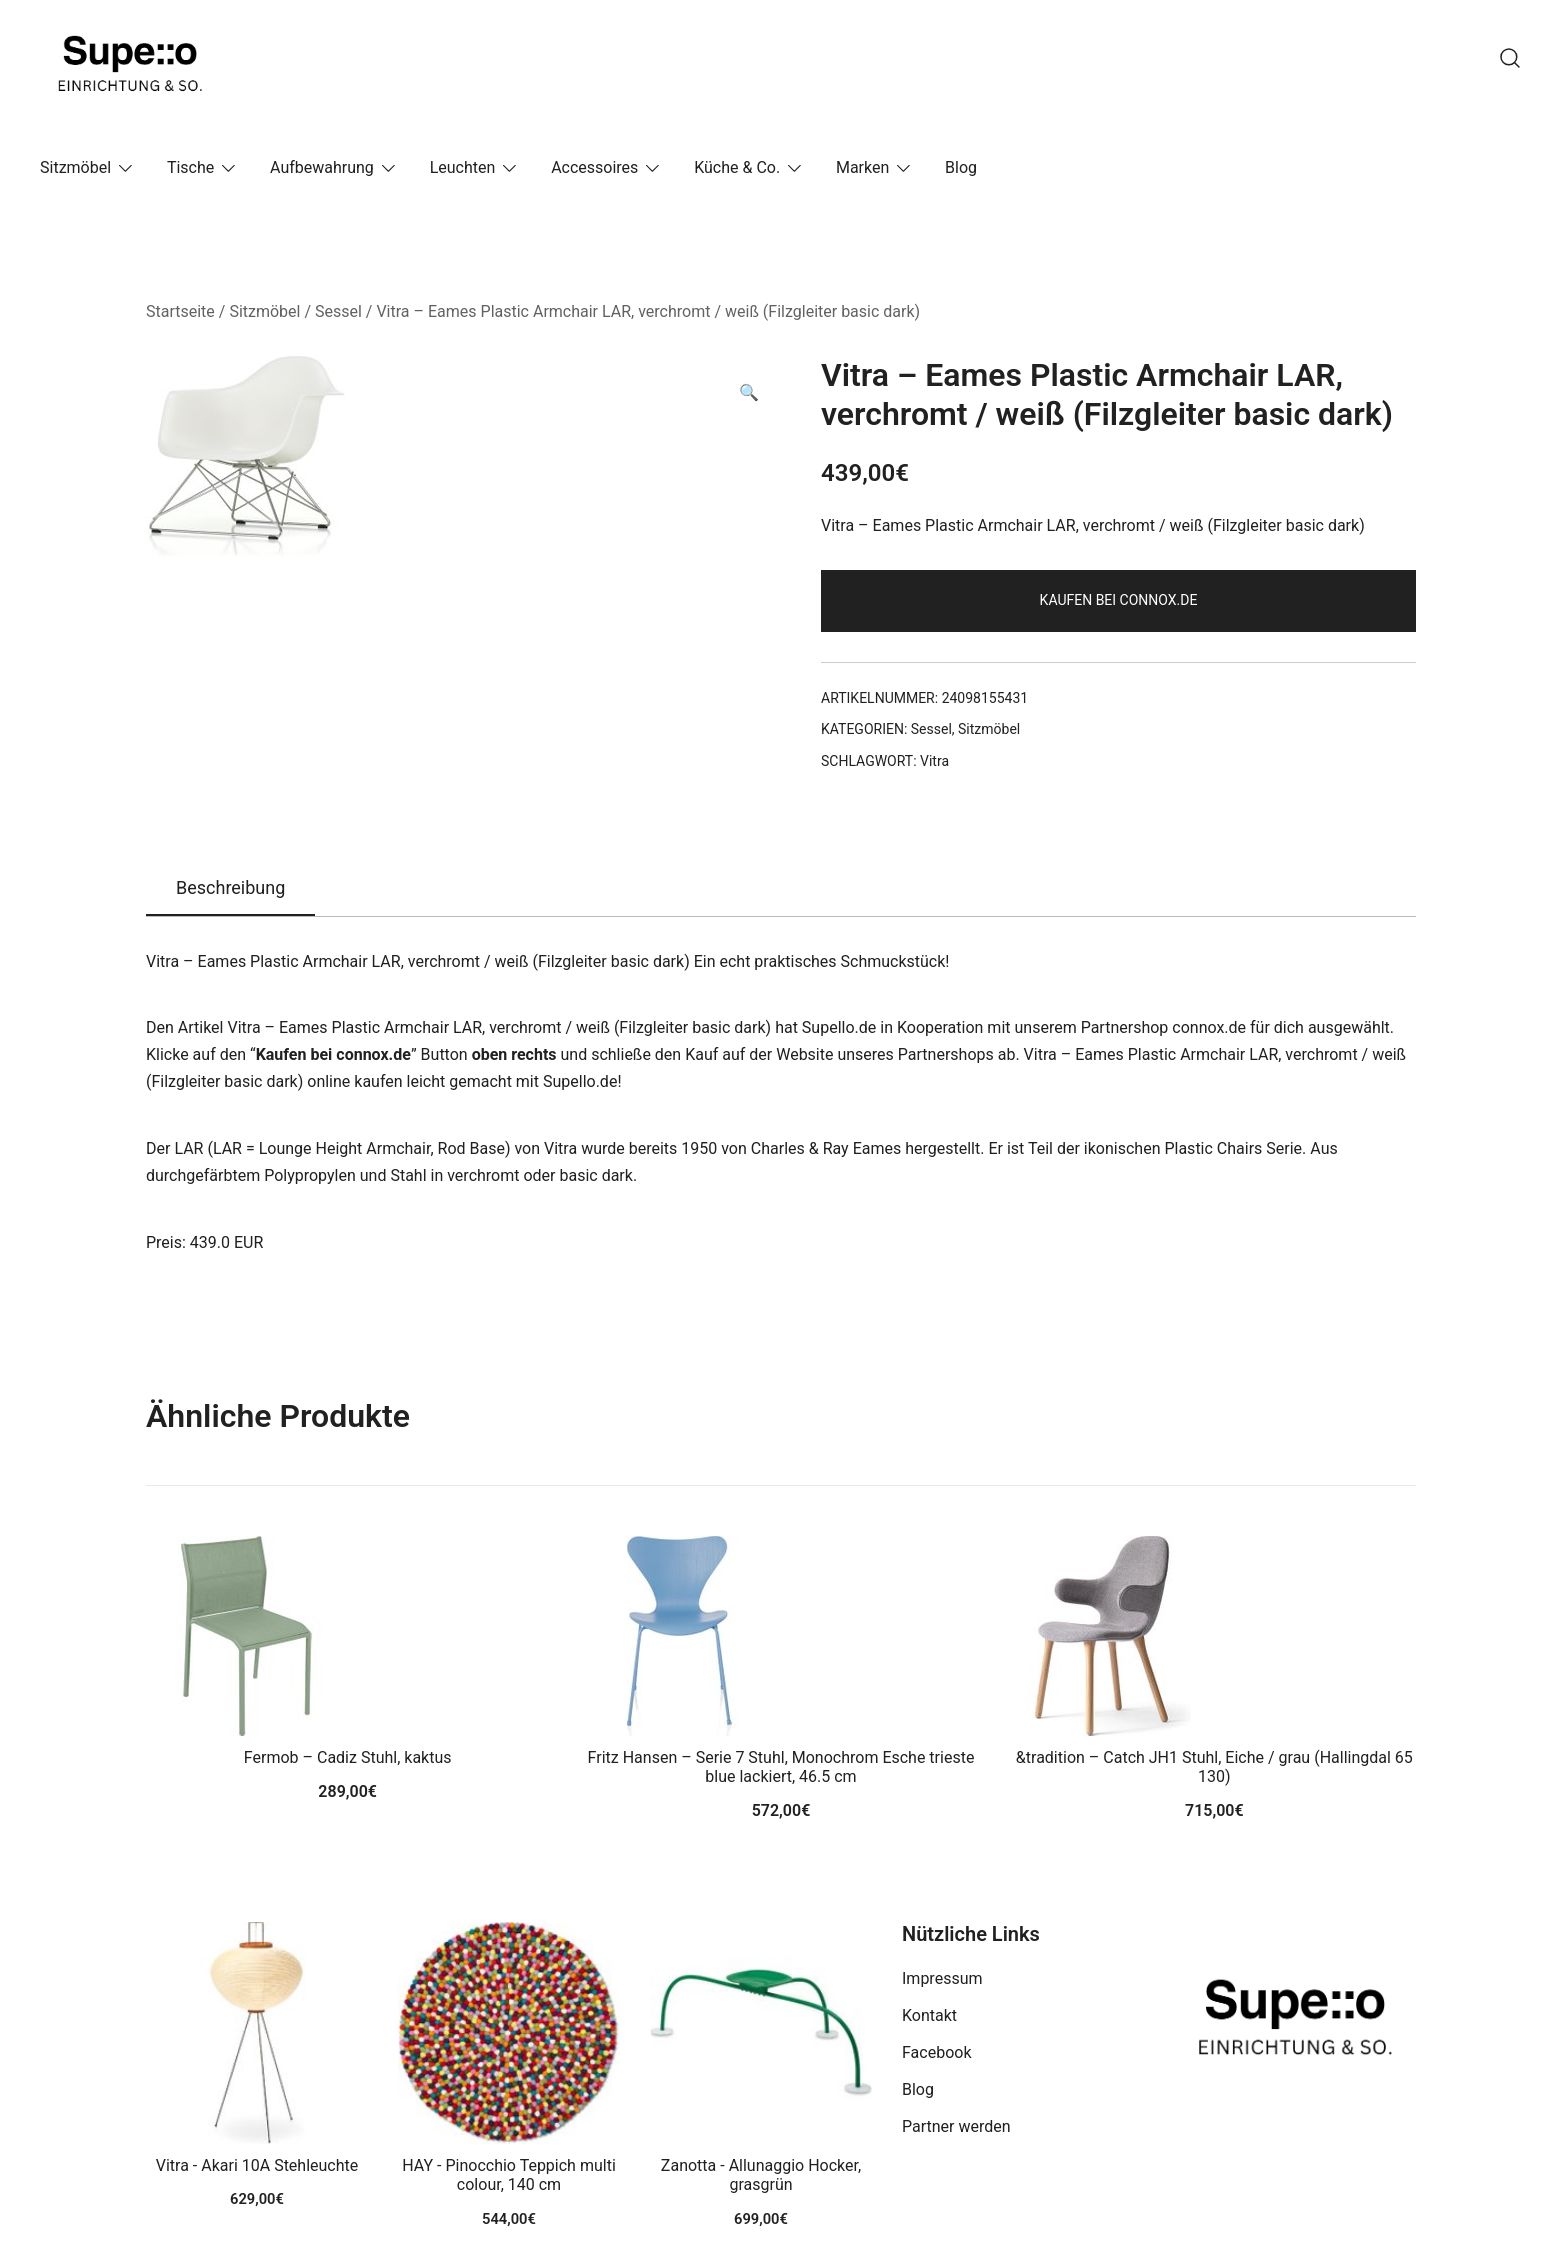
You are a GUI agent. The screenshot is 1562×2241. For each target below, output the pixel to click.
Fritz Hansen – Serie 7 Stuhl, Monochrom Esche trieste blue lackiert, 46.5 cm (781, 1767)
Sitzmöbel (75, 167)
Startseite (180, 311)
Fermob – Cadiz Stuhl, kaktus (348, 1757)
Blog (961, 167)
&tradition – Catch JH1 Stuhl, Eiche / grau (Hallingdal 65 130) (1214, 1767)
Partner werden (956, 2126)
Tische (190, 167)
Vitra (934, 761)
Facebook (936, 2052)
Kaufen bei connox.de (1119, 600)
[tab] (230, 889)
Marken (862, 167)
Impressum (942, 1978)
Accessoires (594, 167)
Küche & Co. (737, 167)
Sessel (338, 311)
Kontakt (929, 2015)
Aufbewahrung (322, 167)
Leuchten (463, 167)
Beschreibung (230, 887)
